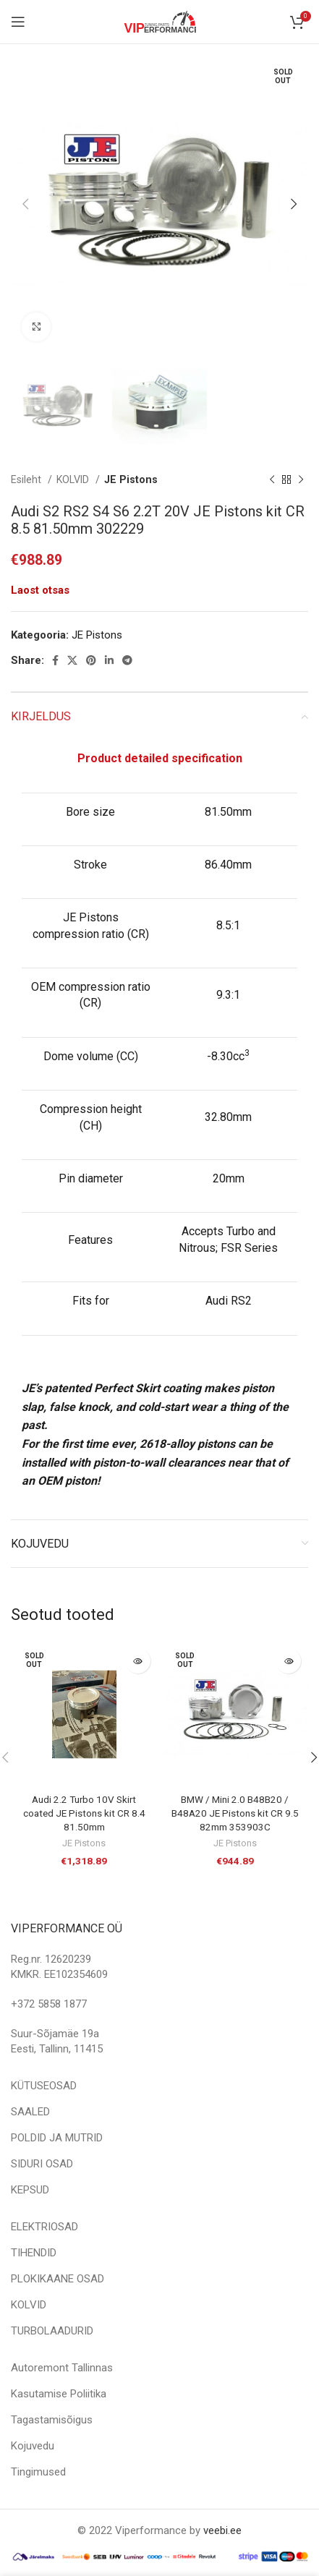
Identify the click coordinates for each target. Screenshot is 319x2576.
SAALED (30, 2111)
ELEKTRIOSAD (44, 2226)
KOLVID (74, 479)
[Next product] (301, 480)
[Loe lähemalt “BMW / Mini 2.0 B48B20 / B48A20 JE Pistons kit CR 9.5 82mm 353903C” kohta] (288, 1660)
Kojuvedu (32, 2445)
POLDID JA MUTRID (57, 2137)
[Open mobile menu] (18, 21)
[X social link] (72, 660)
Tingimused (38, 2471)
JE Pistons (131, 479)
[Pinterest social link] (91, 660)
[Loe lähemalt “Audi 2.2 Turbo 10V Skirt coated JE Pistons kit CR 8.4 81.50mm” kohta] (137, 1660)
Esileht (27, 479)
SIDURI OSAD (42, 2163)
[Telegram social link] (127, 660)
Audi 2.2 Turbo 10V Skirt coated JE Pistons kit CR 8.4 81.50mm (84, 1813)
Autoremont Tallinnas (62, 2367)
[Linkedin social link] (109, 660)
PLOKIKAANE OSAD (57, 2278)
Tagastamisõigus (52, 2419)
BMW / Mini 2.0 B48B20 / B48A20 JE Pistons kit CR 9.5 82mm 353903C (235, 1813)
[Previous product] (272, 480)
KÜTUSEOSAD (44, 2085)
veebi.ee (222, 2530)
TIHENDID (33, 2252)
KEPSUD (30, 2189)
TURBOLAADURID (52, 2330)
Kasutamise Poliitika (58, 2393)
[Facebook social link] (55, 660)
